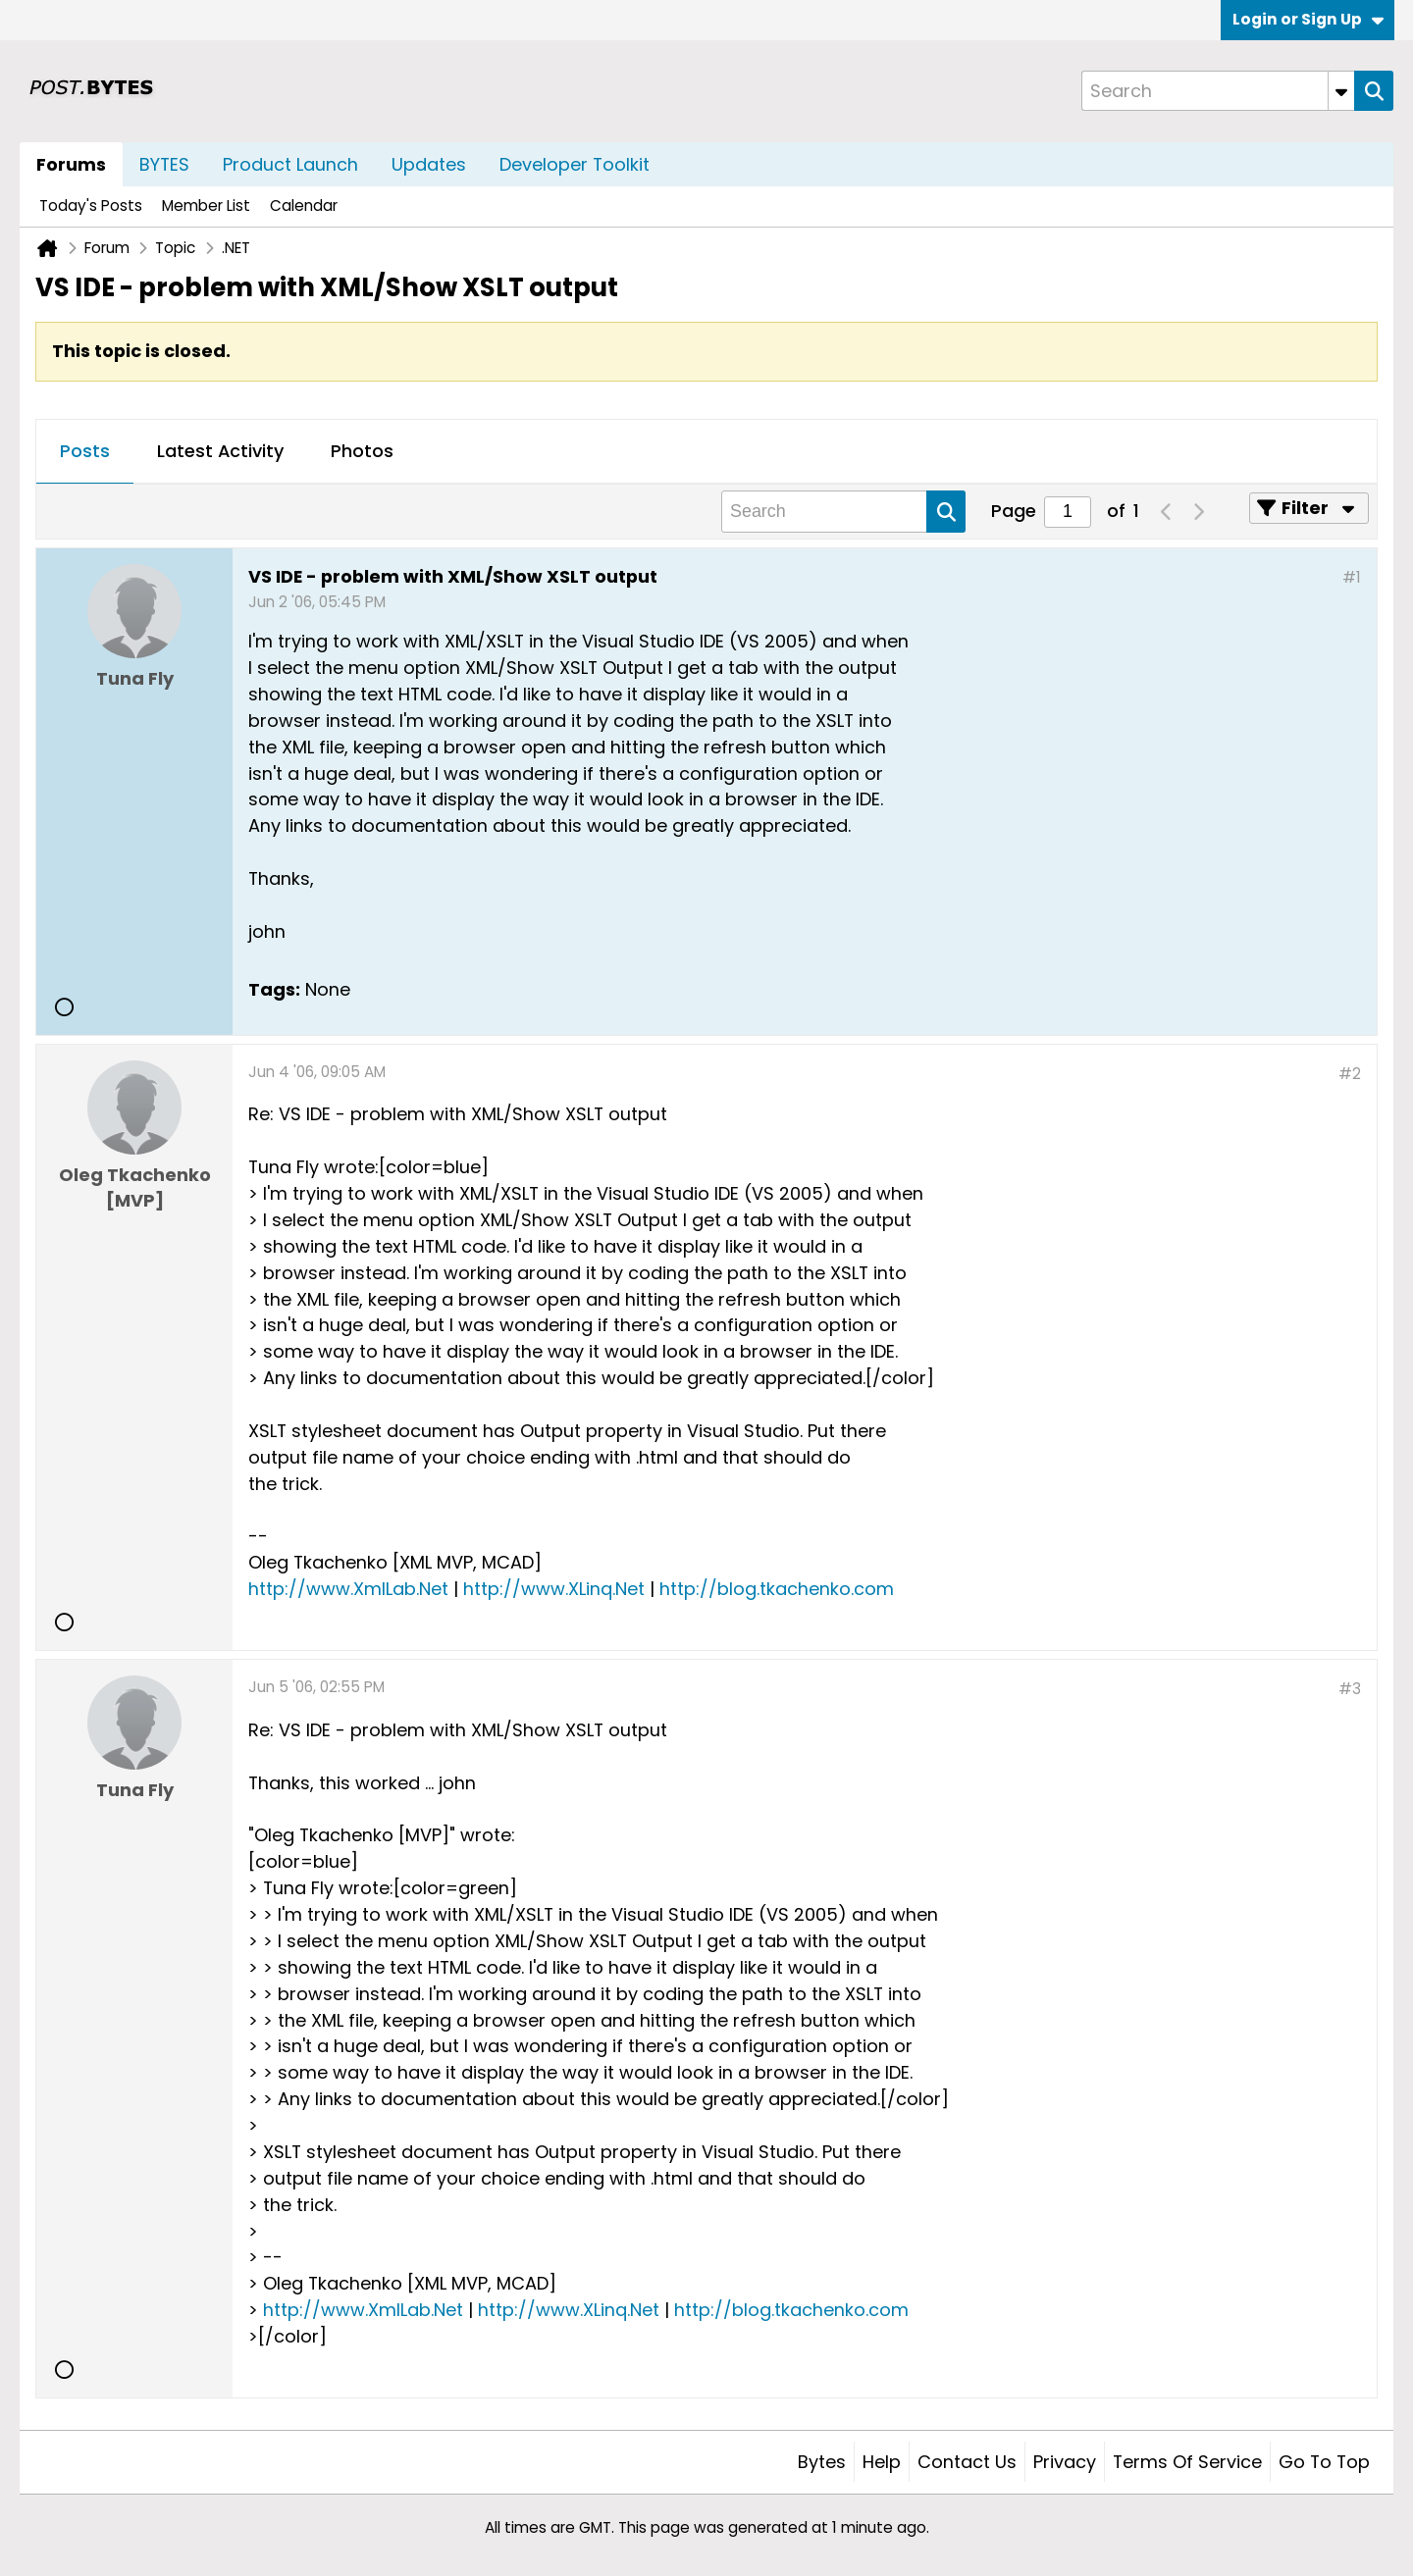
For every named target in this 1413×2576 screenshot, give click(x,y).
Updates (429, 164)
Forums (71, 164)
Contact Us (967, 2461)
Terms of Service (1187, 2461)
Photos (362, 450)
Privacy (1064, 2461)
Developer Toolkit (574, 164)
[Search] (1217, 91)
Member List (206, 205)
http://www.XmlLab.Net (348, 1588)
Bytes (822, 2461)
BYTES (164, 164)
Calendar (304, 205)
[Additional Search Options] (1341, 91)
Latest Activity (220, 450)
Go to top (1324, 2461)
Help (882, 2461)
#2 (1349, 1073)
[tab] (84, 452)
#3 (1349, 1688)
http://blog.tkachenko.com (776, 1588)
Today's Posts (90, 205)
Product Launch (290, 164)
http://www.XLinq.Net (554, 1588)
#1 (1351, 577)
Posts (85, 450)
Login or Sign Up (1308, 19)
